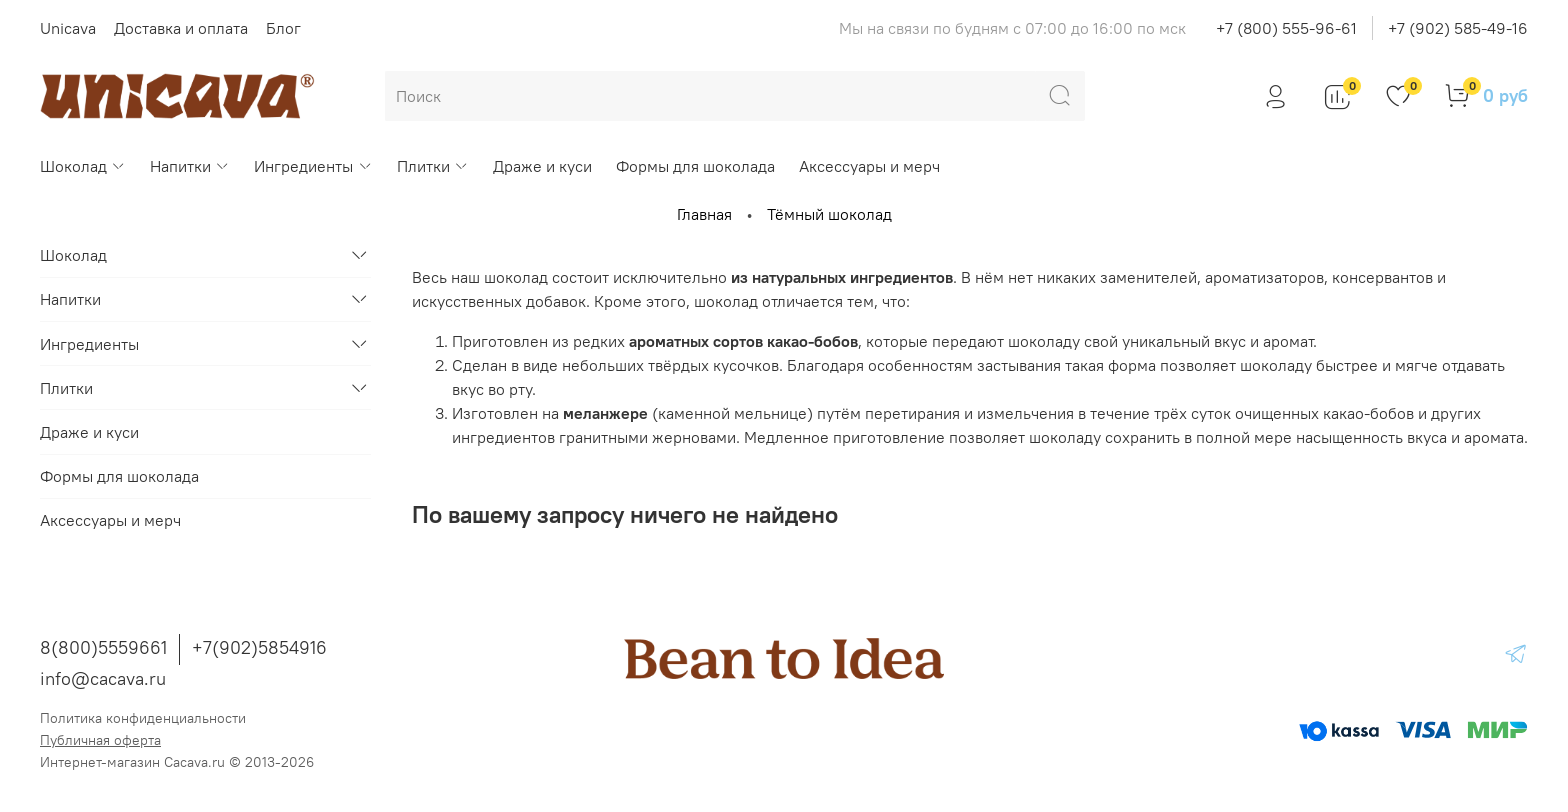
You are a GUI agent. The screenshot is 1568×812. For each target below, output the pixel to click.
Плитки (433, 166)
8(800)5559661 (103, 647)
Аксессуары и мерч (869, 166)
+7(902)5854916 (259, 647)
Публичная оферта (100, 740)
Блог (283, 28)
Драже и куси (542, 166)
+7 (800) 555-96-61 (1286, 28)
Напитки (190, 166)
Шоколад (83, 166)
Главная (704, 214)
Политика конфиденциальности (143, 718)
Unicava (68, 28)
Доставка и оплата (181, 28)
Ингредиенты (313, 166)
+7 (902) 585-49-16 (1458, 28)
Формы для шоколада (695, 166)
